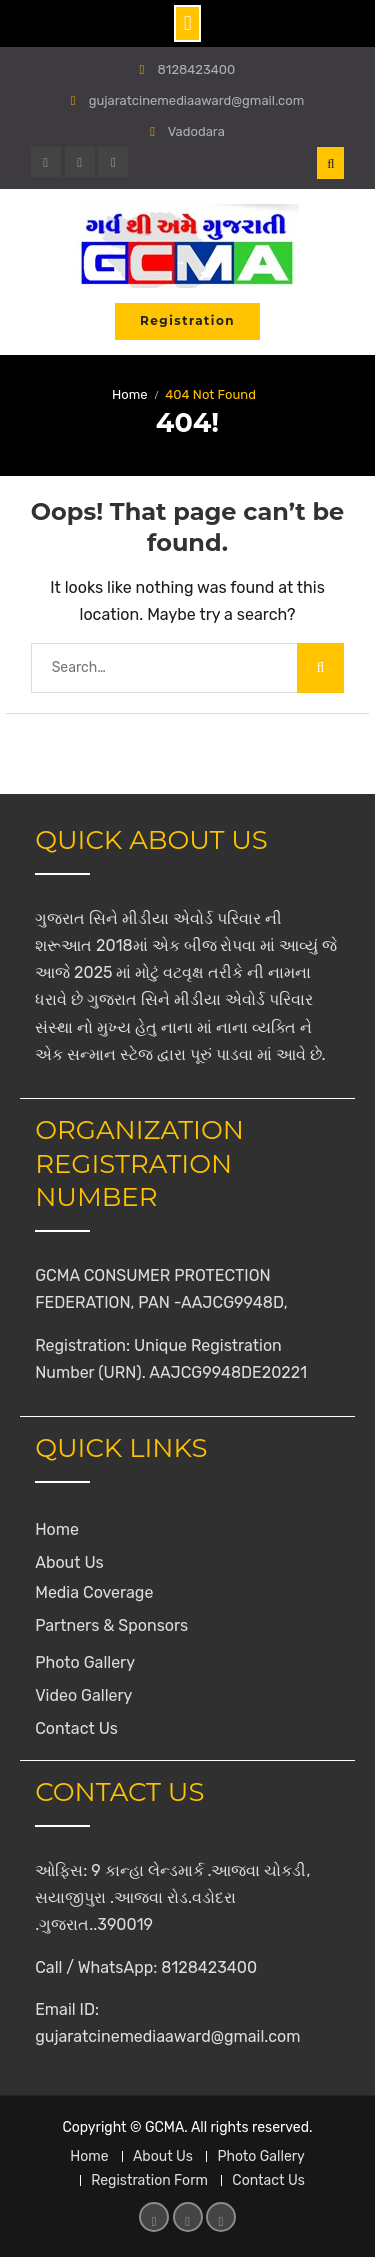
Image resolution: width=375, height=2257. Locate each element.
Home (57, 1529)
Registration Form (149, 2180)
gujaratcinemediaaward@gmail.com (197, 100)
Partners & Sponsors (111, 1625)
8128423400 (197, 69)
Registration (187, 320)
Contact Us (76, 1728)
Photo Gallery (85, 1662)
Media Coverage (94, 1592)
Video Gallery (83, 1695)
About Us (69, 1562)
